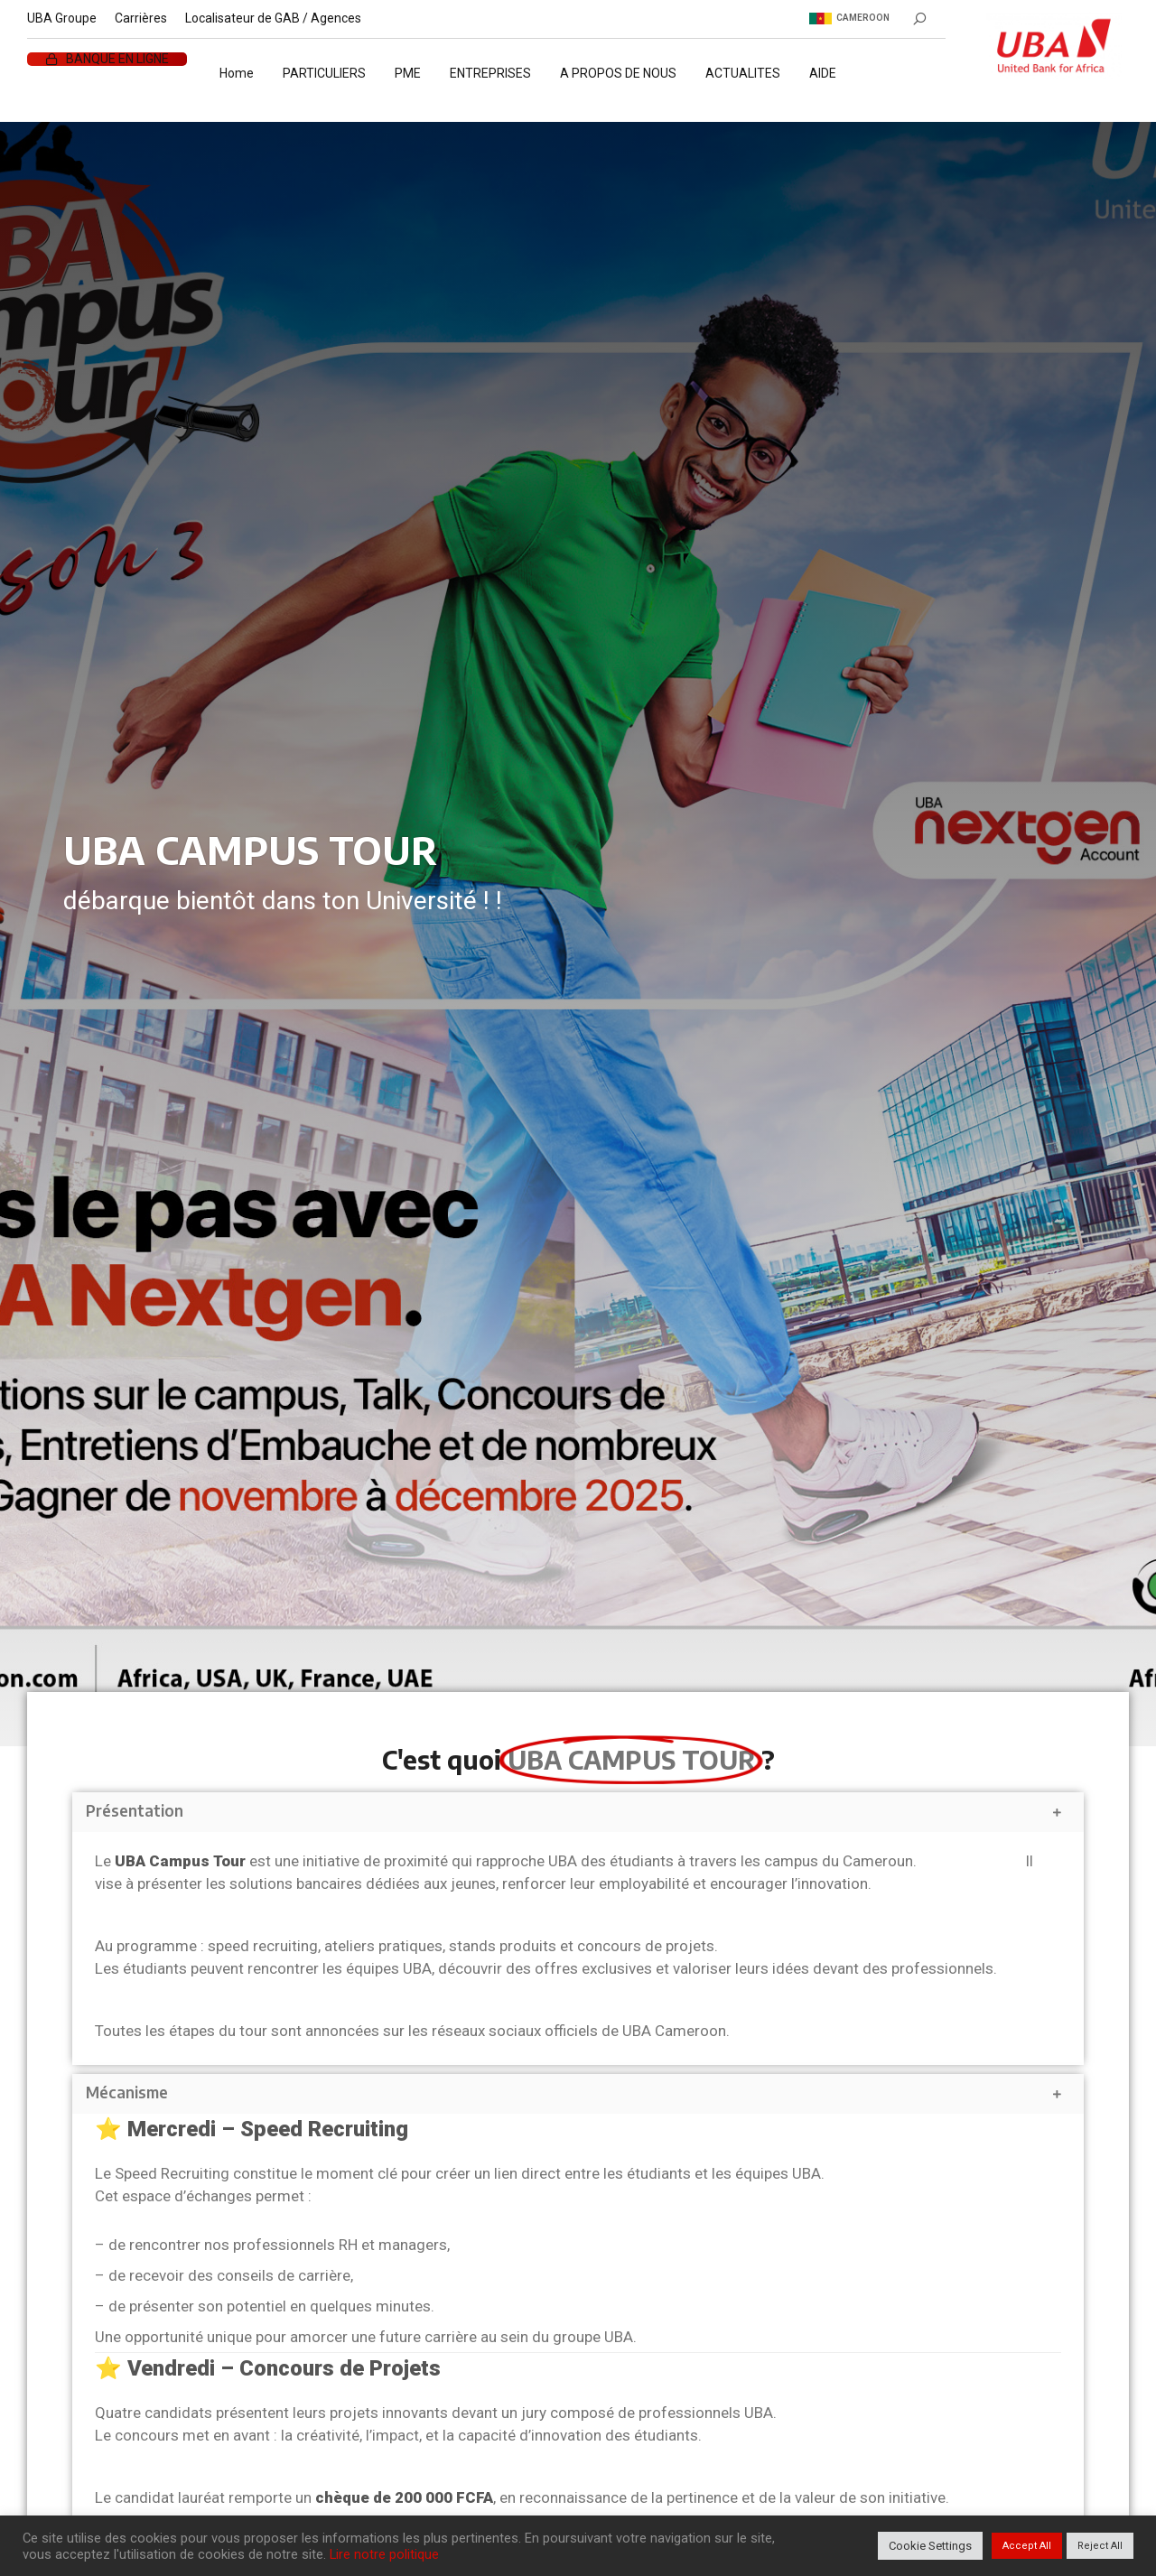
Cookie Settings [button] (930, 2546)
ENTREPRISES (490, 73)
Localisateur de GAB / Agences (273, 18)
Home (236, 73)
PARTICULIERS (324, 73)
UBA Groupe (62, 18)
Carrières (141, 18)
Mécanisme (127, 2092)
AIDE (822, 73)
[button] (578, 1812)
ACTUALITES (742, 73)
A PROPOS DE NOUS (618, 73)
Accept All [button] (1026, 2546)
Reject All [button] (1100, 2546)
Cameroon (849, 18)
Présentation (134, 1810)
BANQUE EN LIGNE (117, 59)
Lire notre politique (384, 2554)
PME (408, 73)
